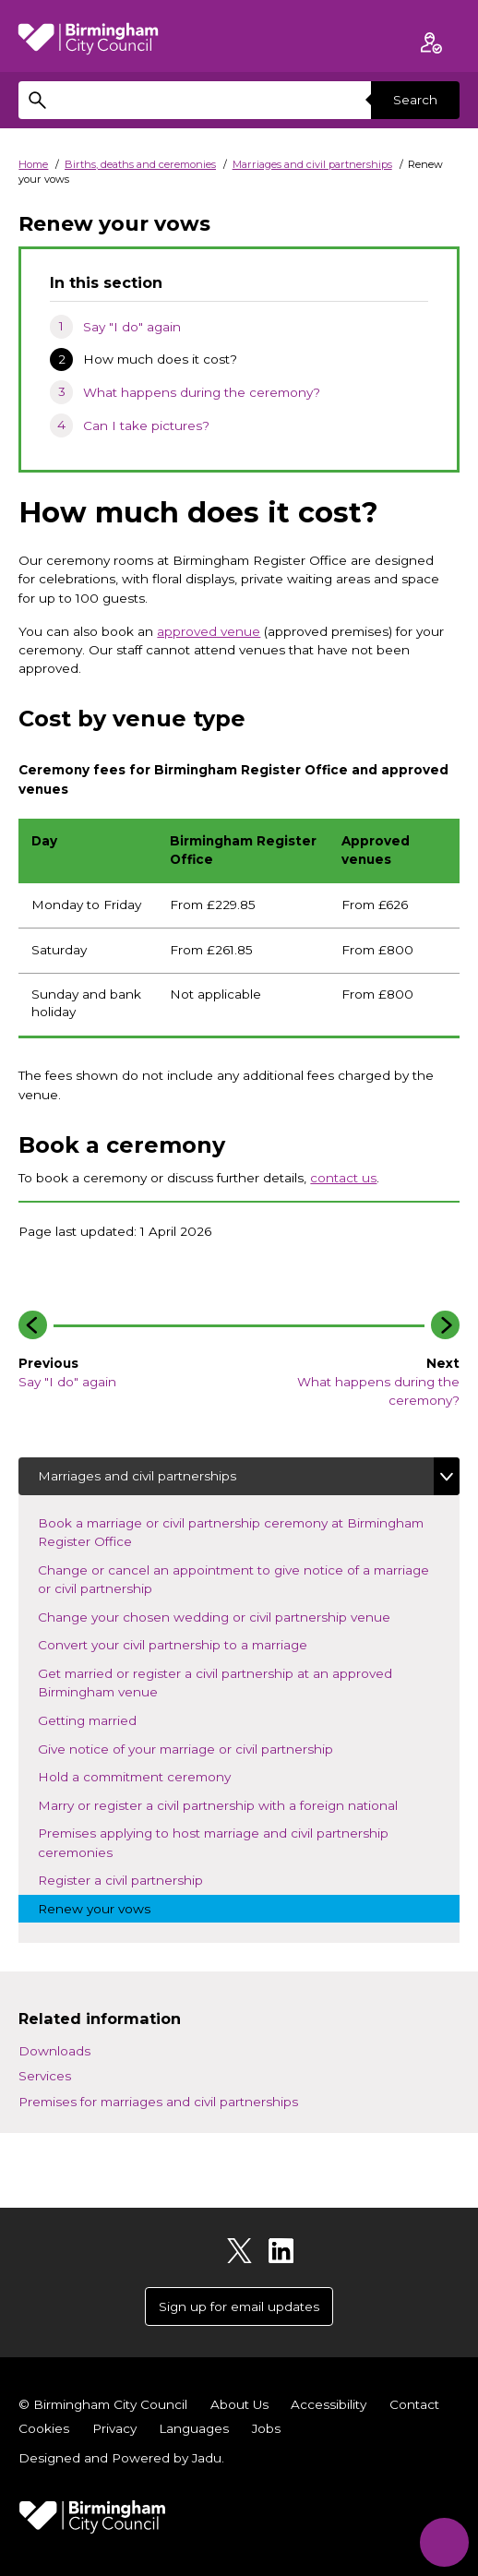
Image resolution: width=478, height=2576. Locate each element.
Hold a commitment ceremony (150, 1775)
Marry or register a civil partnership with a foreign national (233, 1804)
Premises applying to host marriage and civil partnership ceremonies (213, 1842)
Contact (414, 2404)
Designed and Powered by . (121, 2457)
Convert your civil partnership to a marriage (188, 1643)
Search (415, 99)
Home (33, 164)
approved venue (208, 631)
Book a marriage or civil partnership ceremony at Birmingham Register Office (231, 1532)
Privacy (114, 2428)
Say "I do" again (132, 326)
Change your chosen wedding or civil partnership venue (230, 1615)
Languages (194, 2428)
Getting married (103, 1719)
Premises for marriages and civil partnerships (158, 2101)
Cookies (43, 2428)
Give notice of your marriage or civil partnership (201, 1747)
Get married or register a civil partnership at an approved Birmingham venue (215, 1682)
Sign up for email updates (239, 2306)
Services (44, 2075)
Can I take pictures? (146, 425)
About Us (239, 2404)
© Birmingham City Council (102, 2404)
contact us (343, 1177)
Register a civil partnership (136, 1878)
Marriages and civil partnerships (312, 164)
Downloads (54, 2050)
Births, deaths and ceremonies (140, 164)
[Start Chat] (443, 2541)
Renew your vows (110, 1907)
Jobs (266, 2428)
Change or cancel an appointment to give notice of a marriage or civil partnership (233, 1579)
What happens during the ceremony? (201, 392)
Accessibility (328, 2404)
